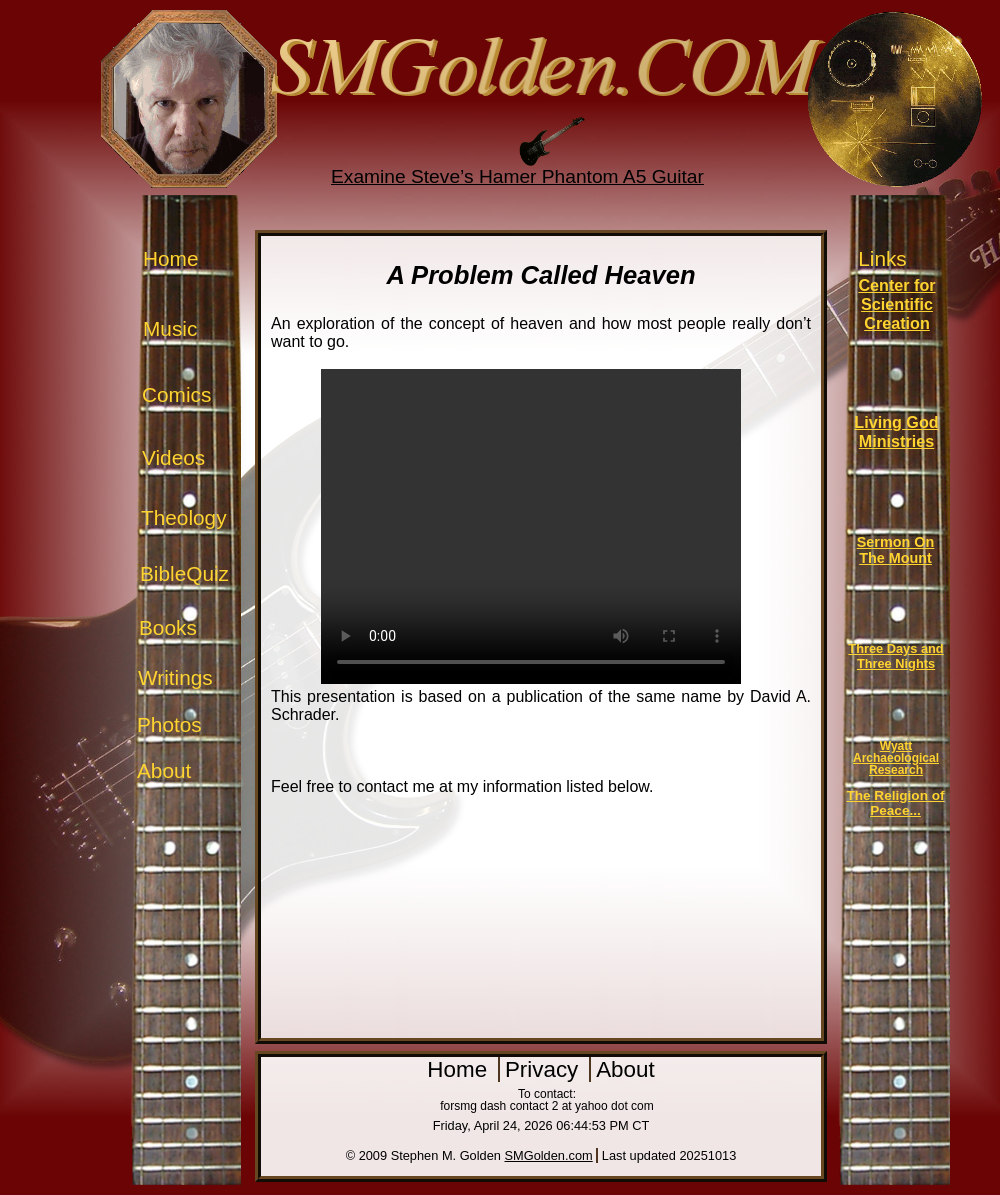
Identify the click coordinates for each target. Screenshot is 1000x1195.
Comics (176, 394)
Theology (184, 517)
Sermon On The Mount (896, 550)
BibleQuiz (184, 573)
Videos (173, 457)
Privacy (545, 1069)
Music (170, 328)
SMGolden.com (549, 1155)
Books (168, 627)
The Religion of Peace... (895, 803)
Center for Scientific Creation (896, 304)
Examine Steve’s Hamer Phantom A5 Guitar (517, 176)
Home (170, 258)
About (164, 770)
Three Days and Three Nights (895, 656)
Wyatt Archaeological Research (896, 758)
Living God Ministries (896, 431)
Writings (175, 677)
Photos (169, 724)
